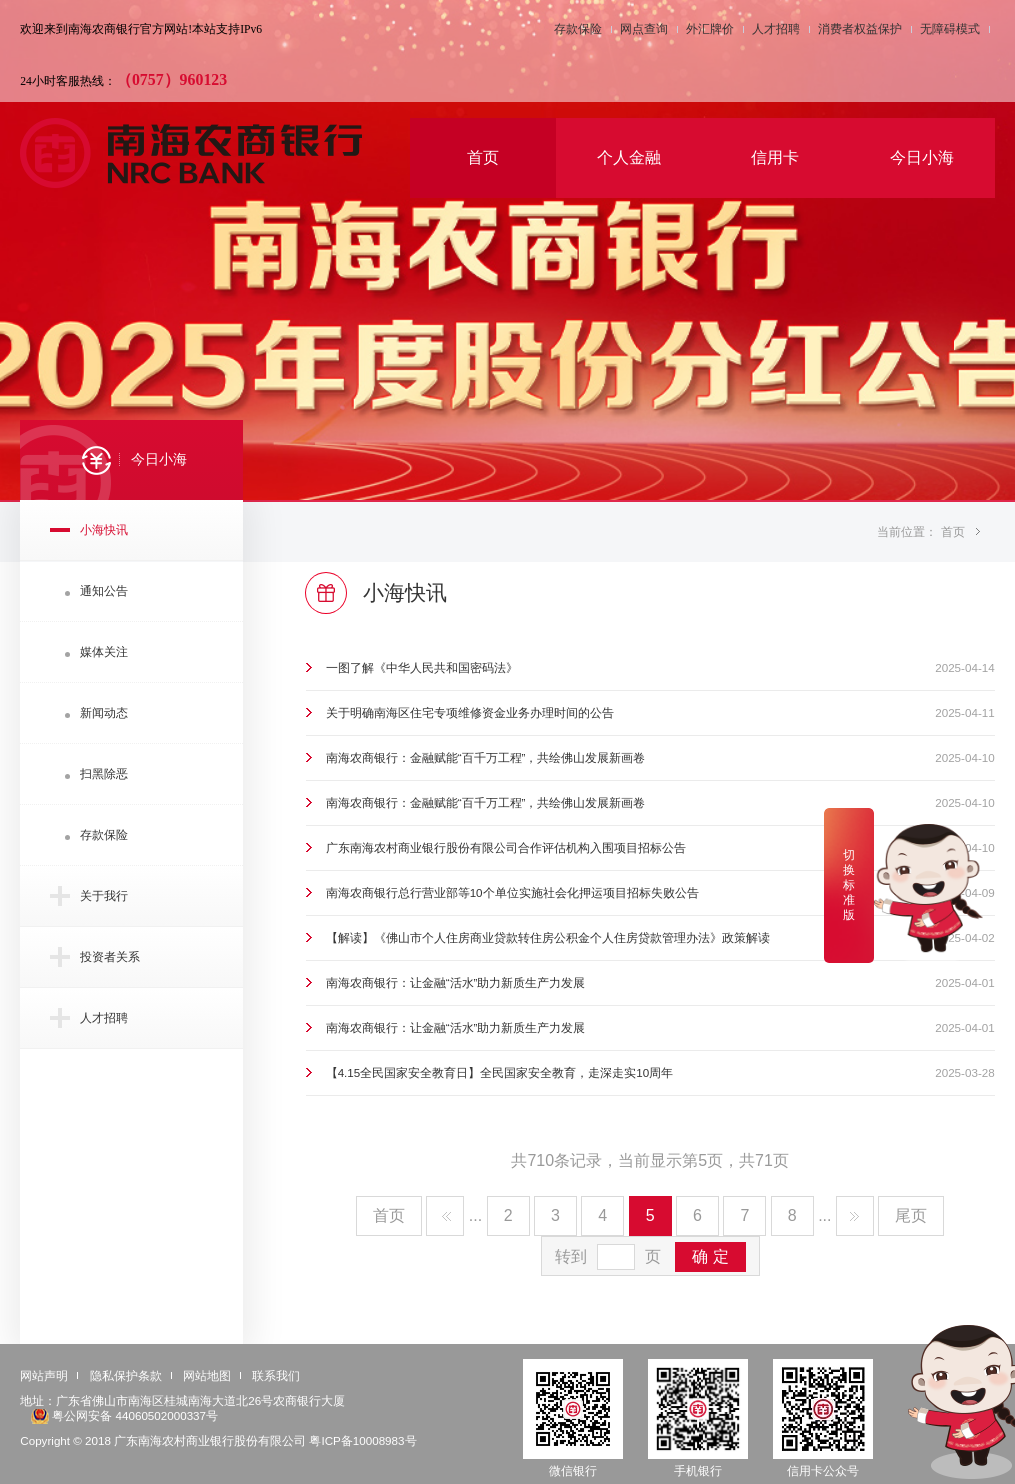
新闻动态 (104, 712)
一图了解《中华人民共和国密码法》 (422, 667)
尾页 (911, 1215)
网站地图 (207, 1375)
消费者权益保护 (860, 29)
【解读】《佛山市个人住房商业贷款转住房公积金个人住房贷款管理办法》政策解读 (548, 937)
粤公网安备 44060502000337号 (135, 1415)
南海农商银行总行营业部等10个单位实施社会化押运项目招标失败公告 (512, 892)
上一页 (445, 1216)
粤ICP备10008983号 (362, 1440)
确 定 (710, 1256)
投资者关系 (110, 956)
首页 (483, 157)
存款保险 (578, 29)
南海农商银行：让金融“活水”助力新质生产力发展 (456, 982)
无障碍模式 (950, 29)
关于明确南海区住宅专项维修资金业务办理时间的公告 (470, 712)
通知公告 (104, 590)
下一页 (855, 1216)
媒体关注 (104, 651)
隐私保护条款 (126, 1375)
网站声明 (44, 1375)
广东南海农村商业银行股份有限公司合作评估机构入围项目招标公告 (506, 847)
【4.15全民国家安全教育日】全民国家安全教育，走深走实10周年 (500, 1072)
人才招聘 (776, 29)
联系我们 (276, 1375)
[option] (507, 250)
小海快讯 (104, 529)
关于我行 (104, 895)
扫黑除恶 (104, 773)
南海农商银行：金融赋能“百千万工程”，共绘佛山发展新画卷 (486, 757)
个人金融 (629, 157)
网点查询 (644, 29)
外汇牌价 (710, 29)
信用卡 (775, 157)
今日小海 (922, 157)
